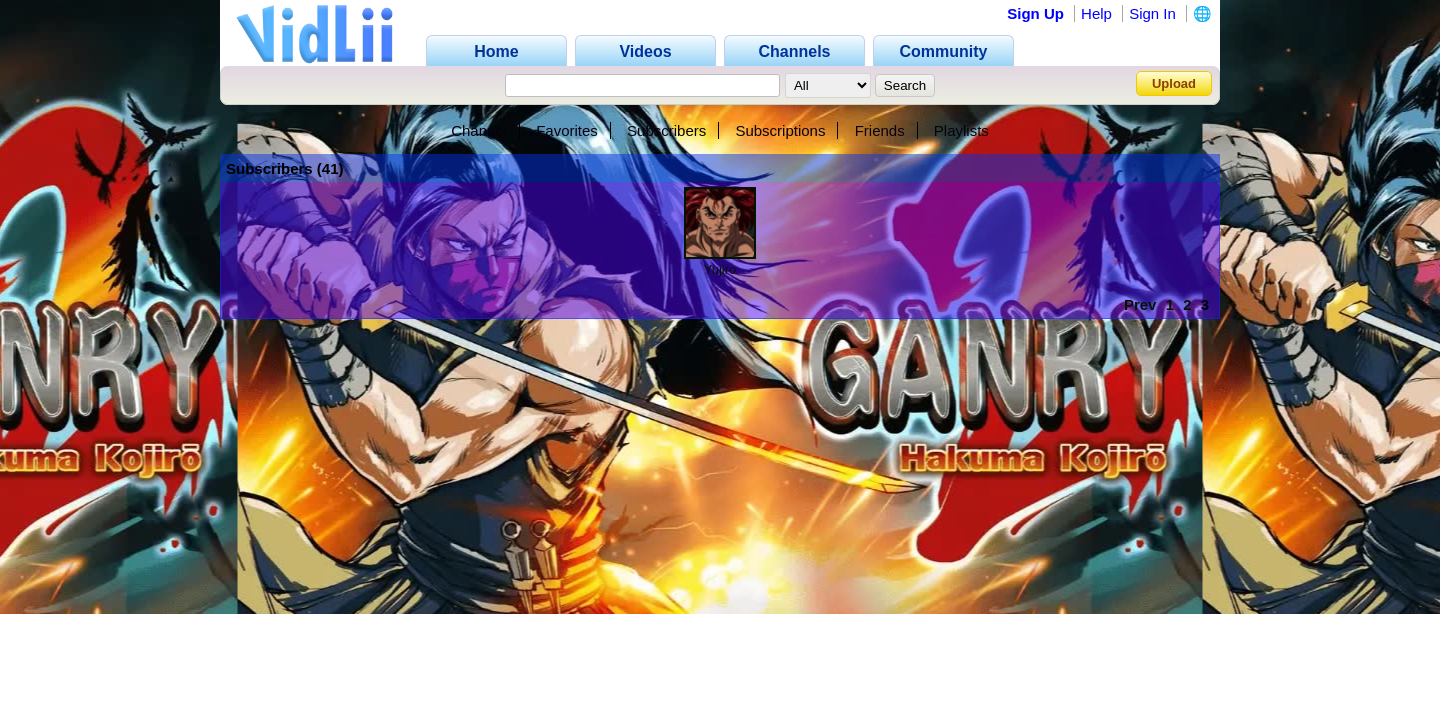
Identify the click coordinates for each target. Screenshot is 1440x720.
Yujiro (720, 269)
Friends (880, 130)
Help (1096, 13)
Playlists (961, 130)
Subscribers (666, 130)
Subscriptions (780, 130)
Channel (479, 130)
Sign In (1152, 13)
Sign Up (1035, 13)
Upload (1174, 83)
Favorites (567, 130)
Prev (1140, 304)
